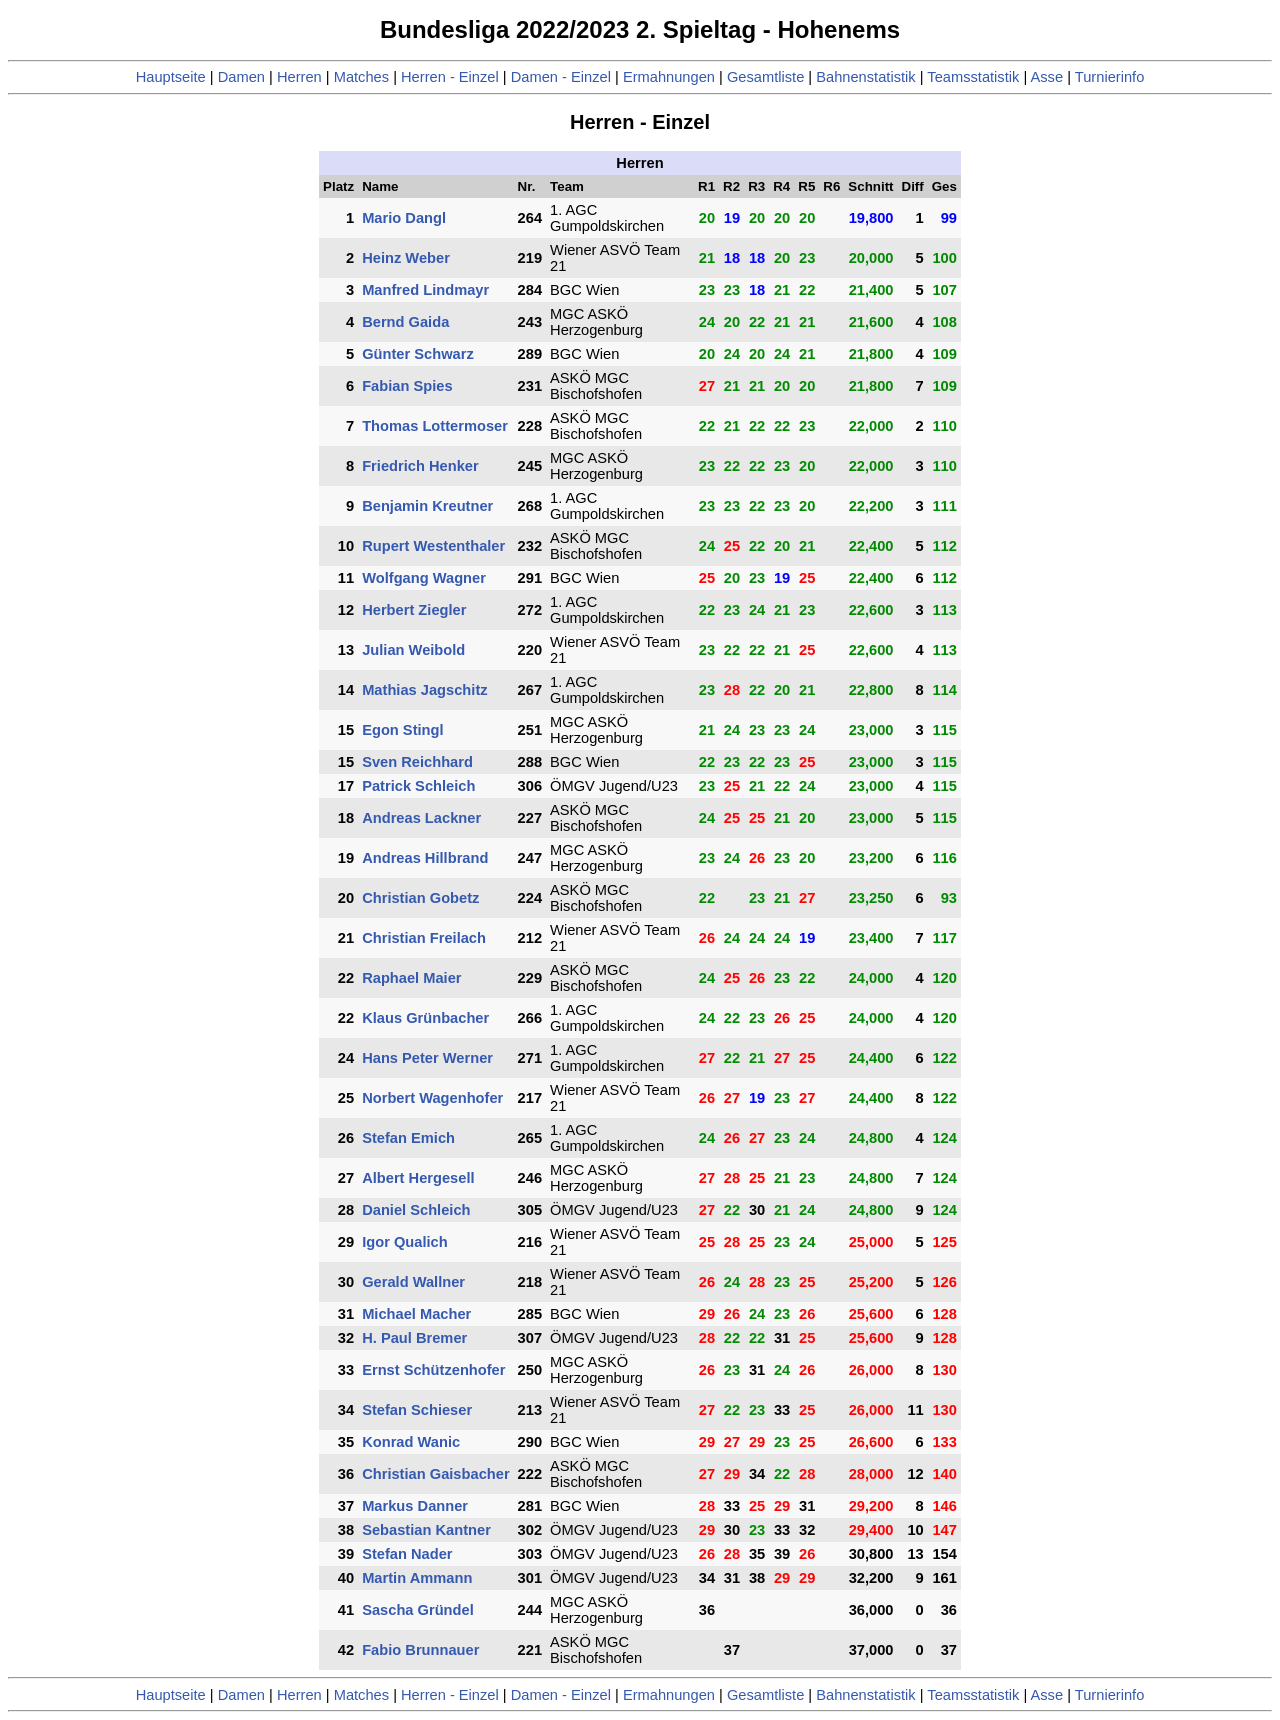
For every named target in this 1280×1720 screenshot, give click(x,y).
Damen (241, 77)
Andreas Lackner (421, 818)
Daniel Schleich (416, 1210)
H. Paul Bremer (414, 1338)
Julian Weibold (413, 650)
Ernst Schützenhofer (433, 1370)
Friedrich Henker (420, 466)
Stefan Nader (407, 1554)
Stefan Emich (408, 1138)
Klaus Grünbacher (425, 1018)
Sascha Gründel (418, 1610)
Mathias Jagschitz (424, 690)
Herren (299, 77)
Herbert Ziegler (414, 610)
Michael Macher (416, 1314)
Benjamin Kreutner (427, 506)
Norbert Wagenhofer (432, 1098)
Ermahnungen (669, 77)
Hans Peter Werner (427, 1058)
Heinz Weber (406, 258)
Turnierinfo (1110, 77)
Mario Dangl (404, 218)
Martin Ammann (417, 1578)
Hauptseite (171, 77)
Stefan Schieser (417, 1410)
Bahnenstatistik (865, 77)
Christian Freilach (424, 938)
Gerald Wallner (413, 1282)
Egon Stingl (402, 730)
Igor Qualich (405, 1242)
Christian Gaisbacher (435, 1474)
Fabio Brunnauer (420, 1650)
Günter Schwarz (418, 354)
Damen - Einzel (561, 77)
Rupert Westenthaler (433, 546)
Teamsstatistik (973, 77)
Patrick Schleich (418, 786)
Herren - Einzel (450, 77)
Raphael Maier (411, 978)
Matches (361, 77)
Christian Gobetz (420, 898)
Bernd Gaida (405, 322)
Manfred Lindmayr (425, 290)
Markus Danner (415, 1506)
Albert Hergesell (418, 1178)
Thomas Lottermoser (435, 426)
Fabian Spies (407, 386)
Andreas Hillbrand (425, 858)
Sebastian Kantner (426, 1530)
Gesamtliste (765, 77)
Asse (1047, 77)
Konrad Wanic (411, 1442)
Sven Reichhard (417, 762)
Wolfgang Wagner (424, 578)
